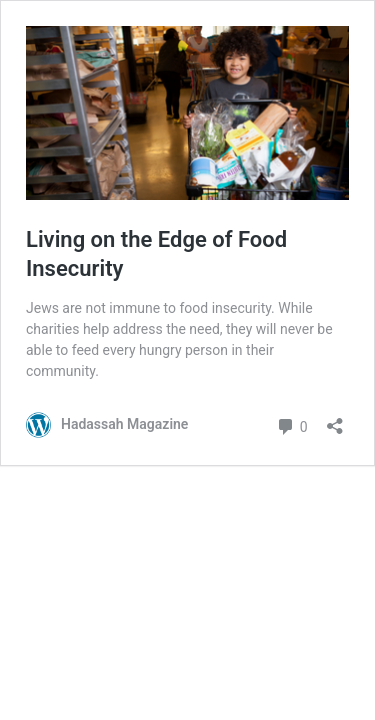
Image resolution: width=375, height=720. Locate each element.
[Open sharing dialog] (335, 419)
